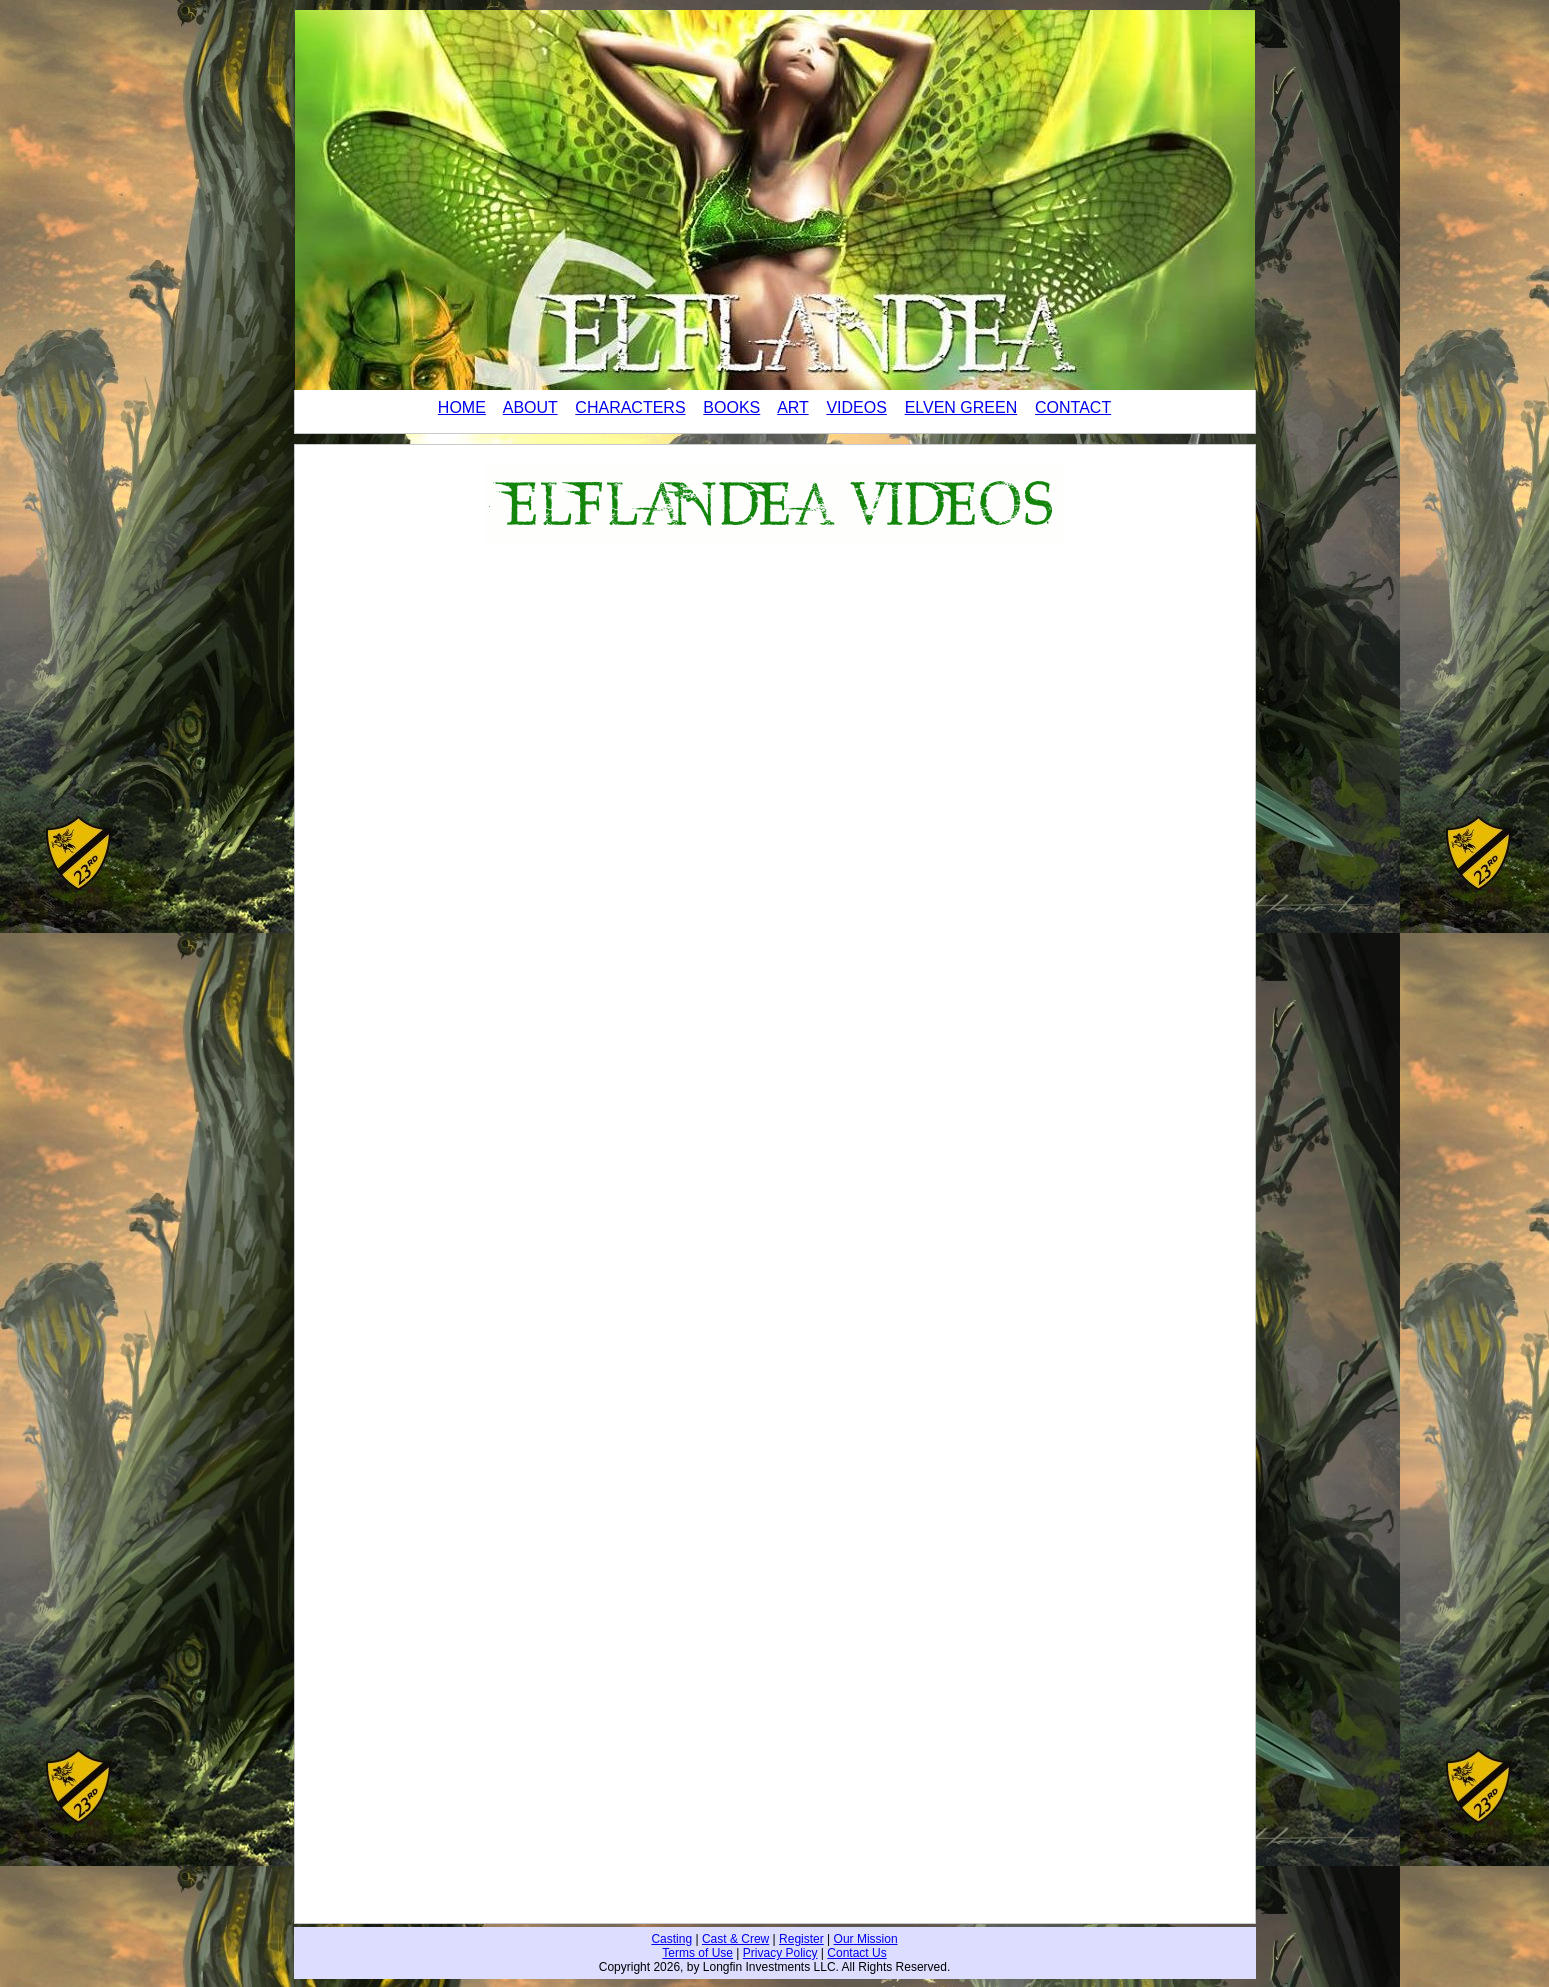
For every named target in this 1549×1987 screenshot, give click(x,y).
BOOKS (731, 407)
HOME (462, 407)
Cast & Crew (735, 1939)
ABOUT (530, 407)
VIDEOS (856, 407)
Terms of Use (697, 1953)
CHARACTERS (630, 407)
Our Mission (866, 1939)
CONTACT (1073, 407)
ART (792, 407)
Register (801, 1939)
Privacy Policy (780, 1953)
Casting (671, 1939)
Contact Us (856, 1953)
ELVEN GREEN (961, 407)
